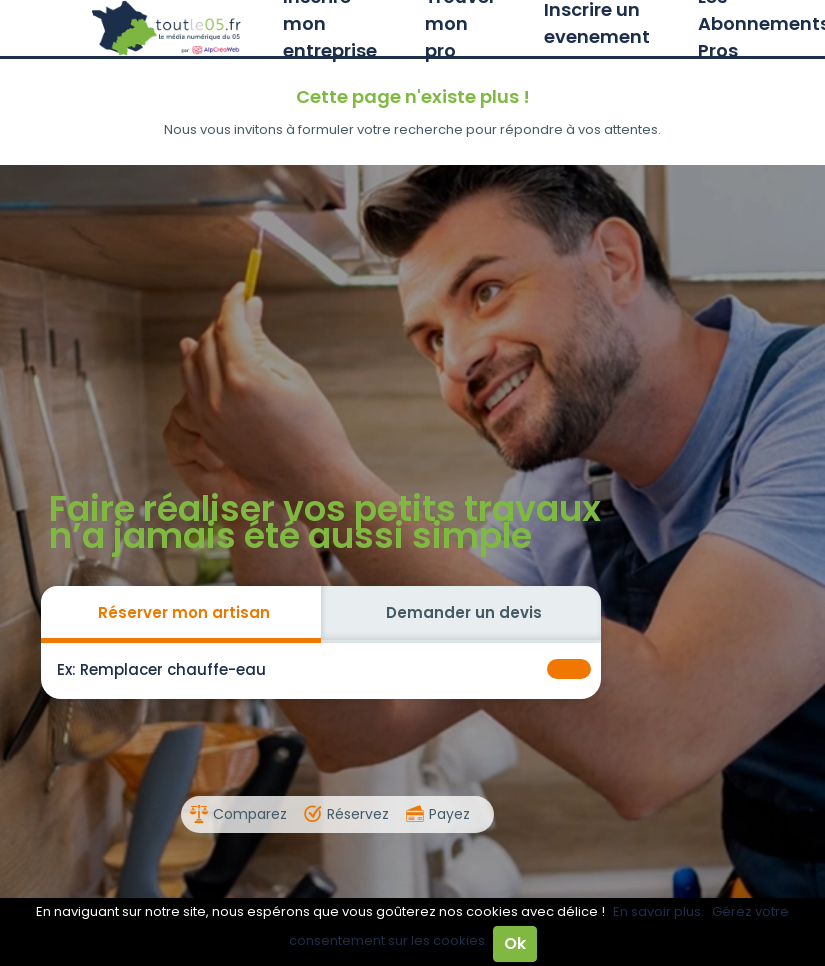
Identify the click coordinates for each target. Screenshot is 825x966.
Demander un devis (464, 612)
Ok (515, 943)
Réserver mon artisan (184, 612)
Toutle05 (168, 28)
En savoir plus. (658, 911)
